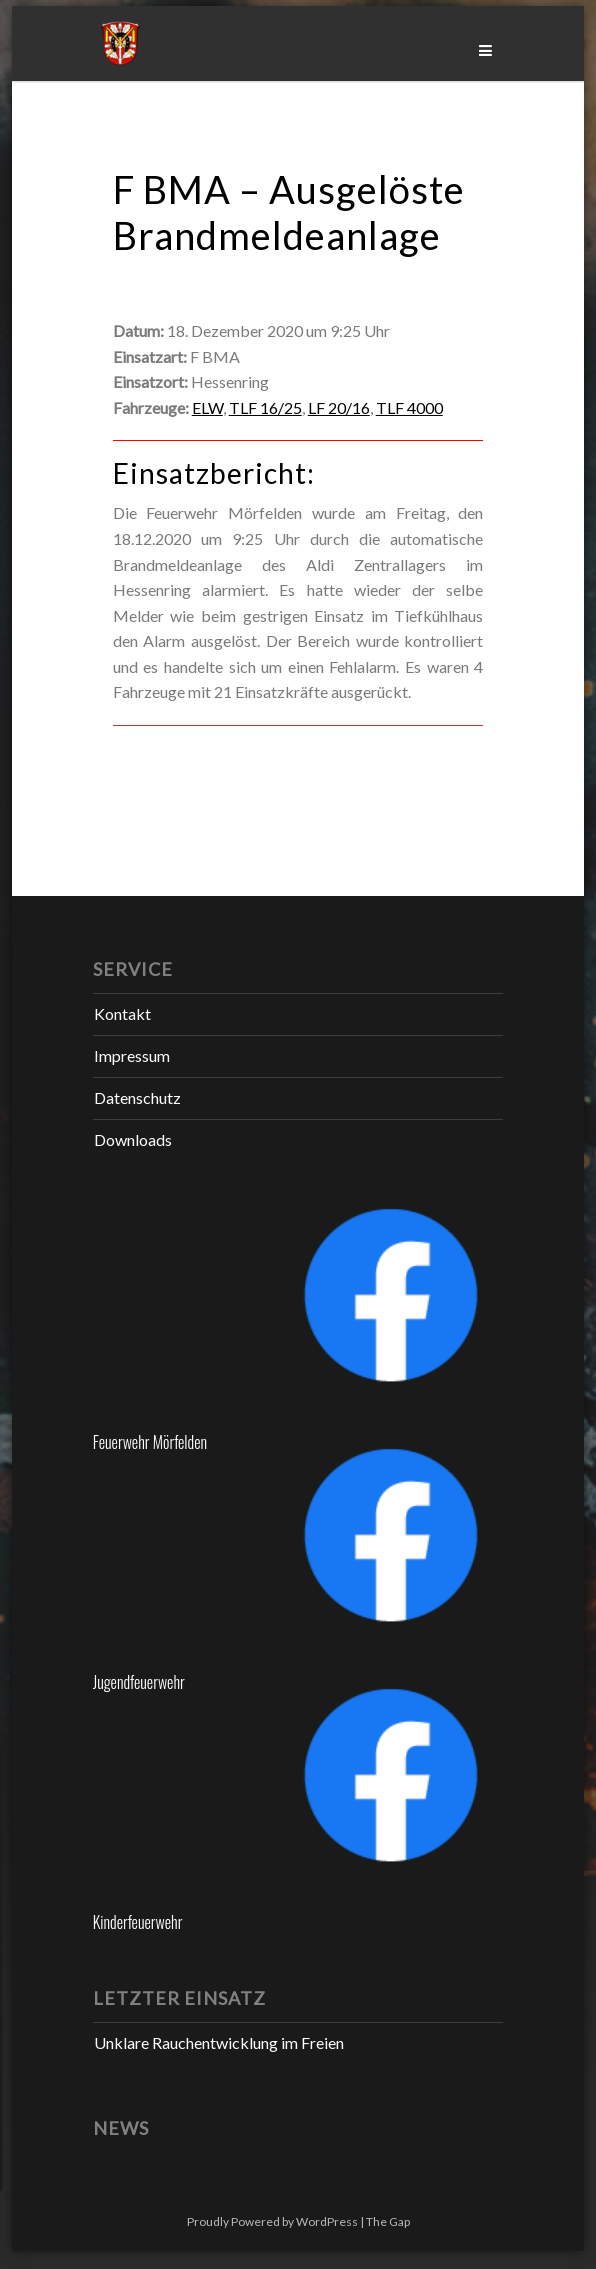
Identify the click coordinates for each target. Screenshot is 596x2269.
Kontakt (122, 1013)
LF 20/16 (339, 407)
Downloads (133, 1139)
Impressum (132, 1055)
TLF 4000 (409, 407)
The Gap (388, 2221)
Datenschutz (137, 1097)
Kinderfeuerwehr (138, 1922)
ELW (207, 407)
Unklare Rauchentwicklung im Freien (219, 2042)
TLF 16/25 (265, 407)
